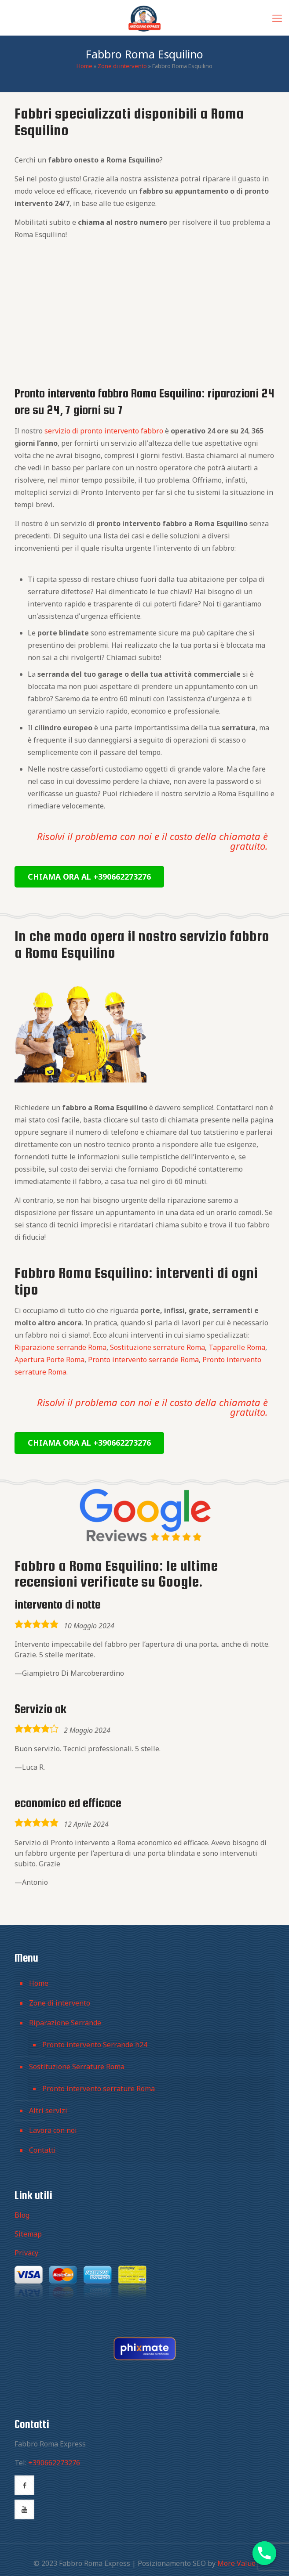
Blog (22, 2215)
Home (84, 66)
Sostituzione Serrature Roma (76, 2066)
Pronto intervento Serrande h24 (94, 2044)
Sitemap (28, 2234)
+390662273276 (54, 2463)
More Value (236, 2563)
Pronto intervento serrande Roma (143, 1359)
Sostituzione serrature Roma (157, 1347)
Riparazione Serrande (65, 2023)
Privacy (26, 2253)
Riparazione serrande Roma (60, 1347)
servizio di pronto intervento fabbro (103, 431)
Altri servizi (48, 2110)
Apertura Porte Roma (49, 1359)
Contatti (42, 2150)
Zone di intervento (122, 66)
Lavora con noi (53, 2130)
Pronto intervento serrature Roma (98, 2088)
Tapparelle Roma (237, 1347)
